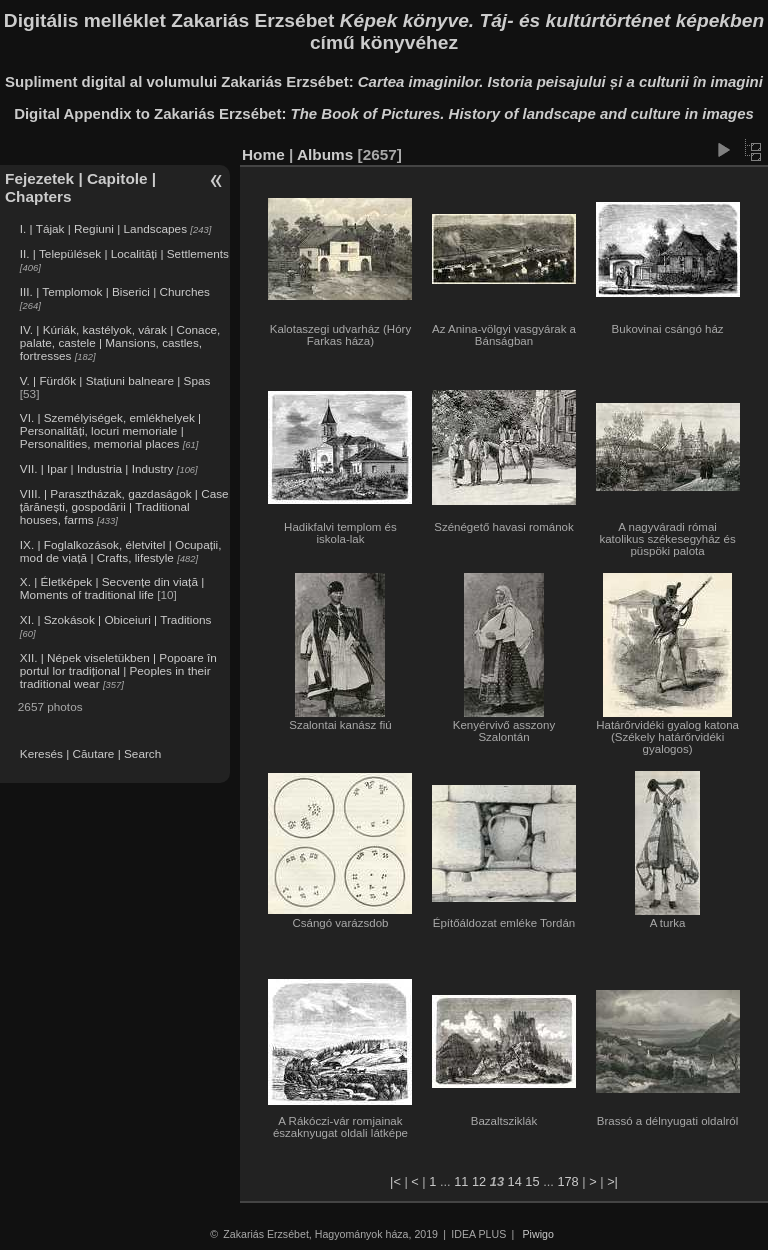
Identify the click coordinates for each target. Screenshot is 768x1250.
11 (461, 1181)
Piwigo (538, 1234)
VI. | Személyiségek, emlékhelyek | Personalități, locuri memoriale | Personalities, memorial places (110, 430)
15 (532, 1181)
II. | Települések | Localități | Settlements (124, 253)
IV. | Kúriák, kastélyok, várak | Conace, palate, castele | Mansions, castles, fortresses (120, 342)
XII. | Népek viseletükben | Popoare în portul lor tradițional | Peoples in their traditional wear (118, 670)
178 (567, 1181)
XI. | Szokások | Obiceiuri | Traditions (116, 619)
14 (515, 1181)
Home (263, 154)
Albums (325, 154)
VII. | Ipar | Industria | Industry (97, 468)
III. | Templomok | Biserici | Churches (115, 291)
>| (612, 1181)
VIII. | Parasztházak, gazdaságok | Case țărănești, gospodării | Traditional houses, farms (124, 506)
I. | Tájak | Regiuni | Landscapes (103, 228)
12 (479, 1181)
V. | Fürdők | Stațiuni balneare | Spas (115, 380)
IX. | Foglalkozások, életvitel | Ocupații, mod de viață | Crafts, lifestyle (121, 551)
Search (142, 753)
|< (395, 1181)
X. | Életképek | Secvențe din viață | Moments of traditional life (112, 588)
